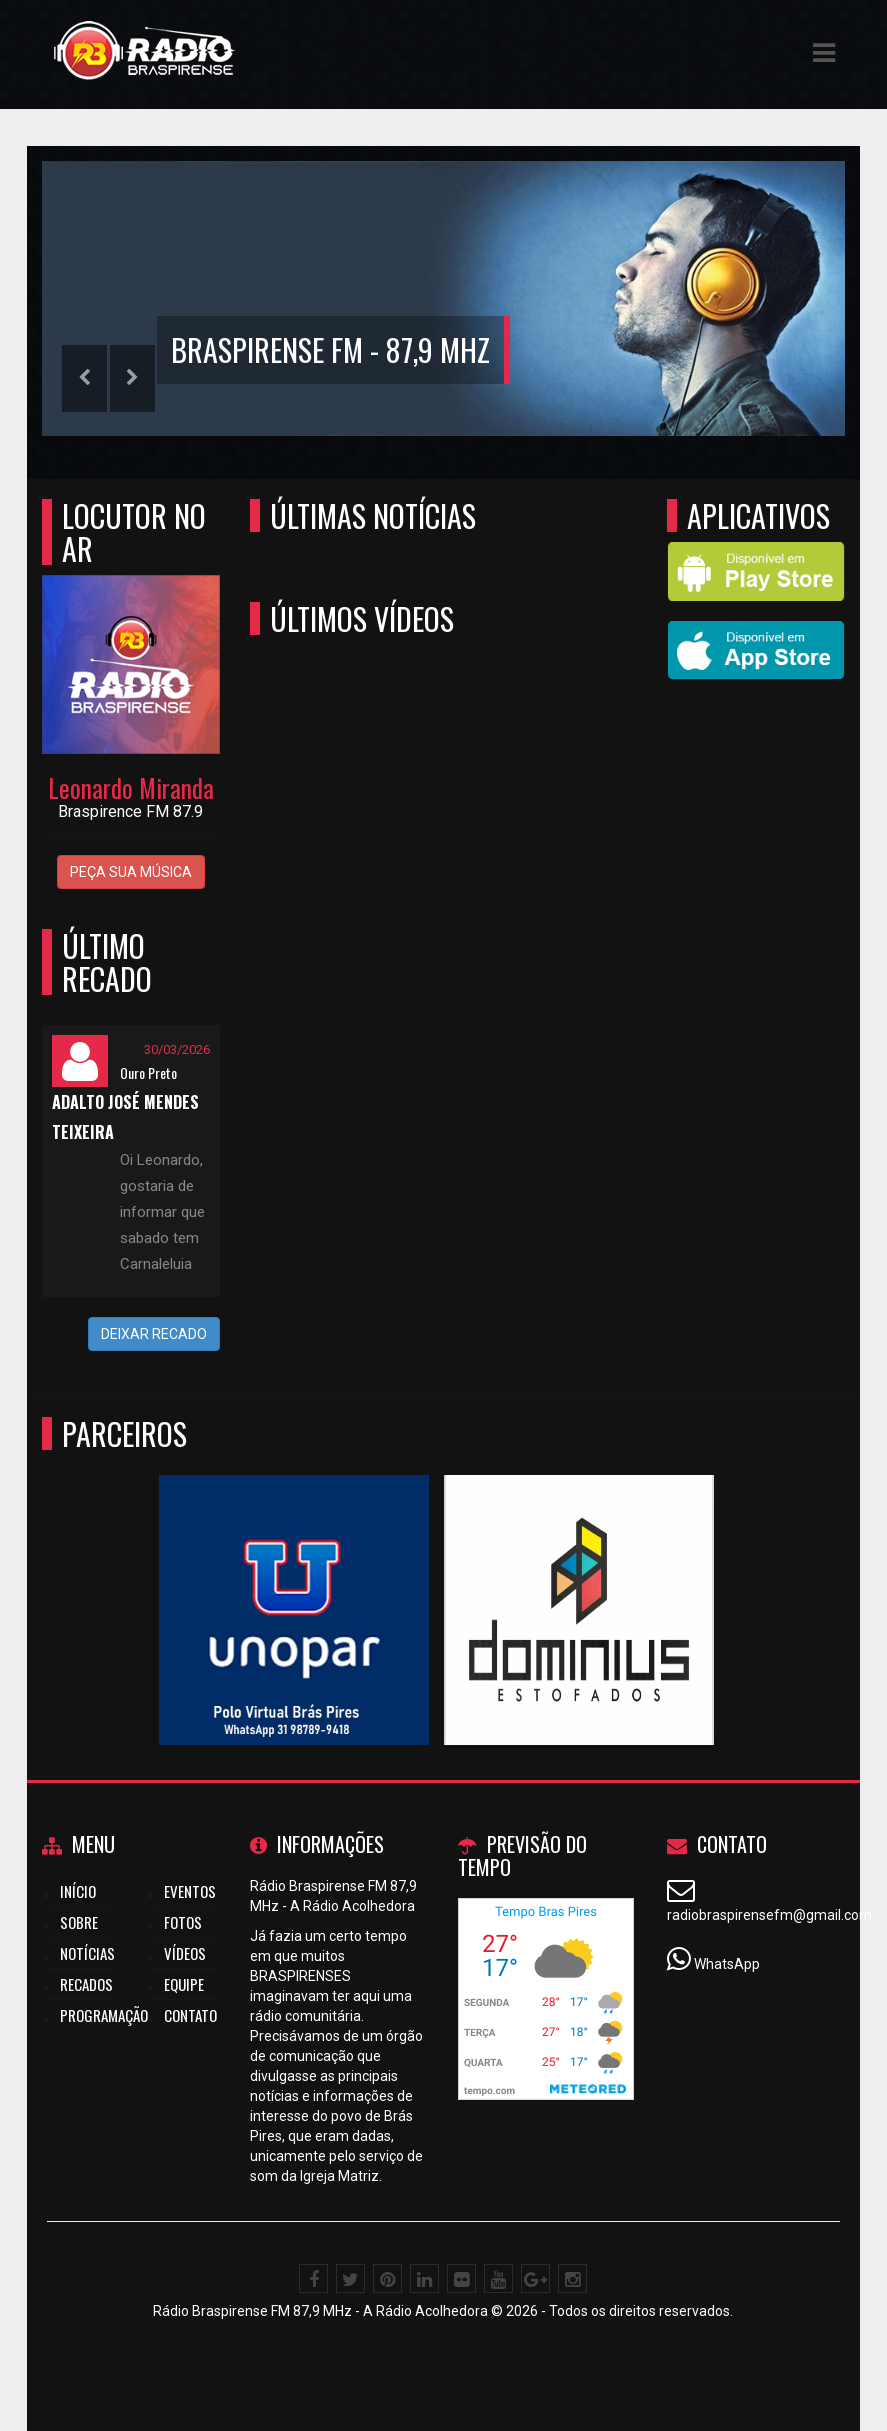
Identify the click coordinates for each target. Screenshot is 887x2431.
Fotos (183, 1922)
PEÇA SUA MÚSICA (131, 872)
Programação (104, 2015)
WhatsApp (727, 1964)
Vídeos (185, 1953)
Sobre (79, 1922)
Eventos (190, 1891)
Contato (190, 2015)
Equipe (184, 1984)
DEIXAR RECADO (154, 1334)
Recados (86, 1984)
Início (78, 1891)
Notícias (87, 1953)
